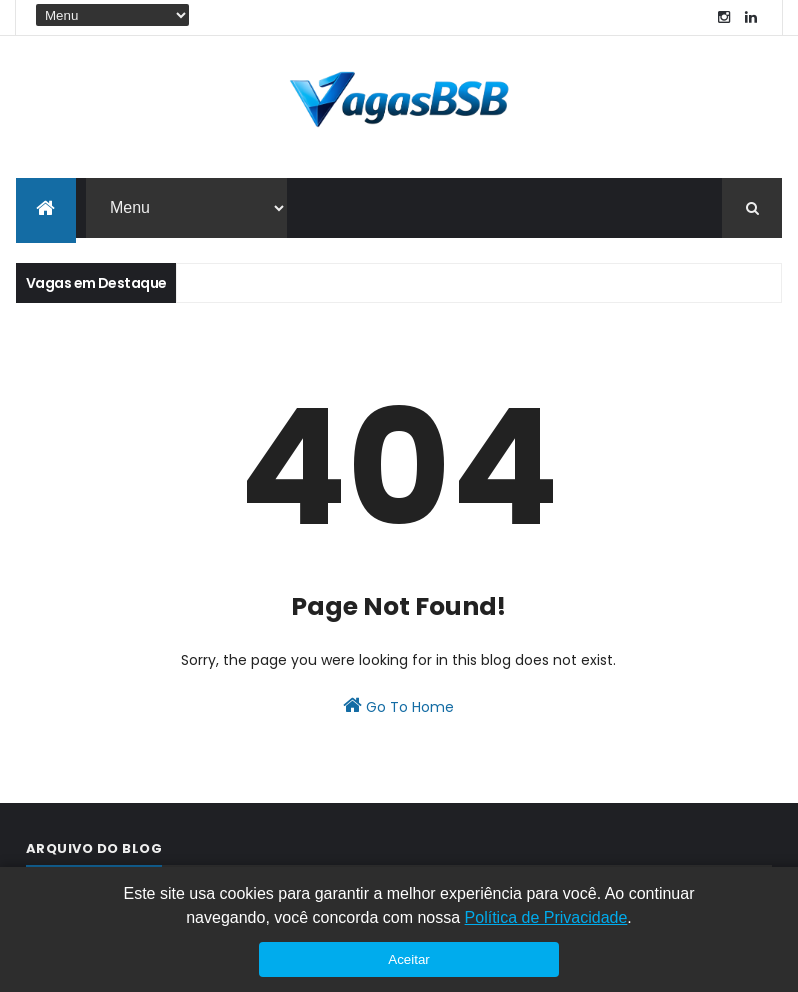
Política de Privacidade (546, 917)
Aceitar (408, 959)
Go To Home (398, 706)
